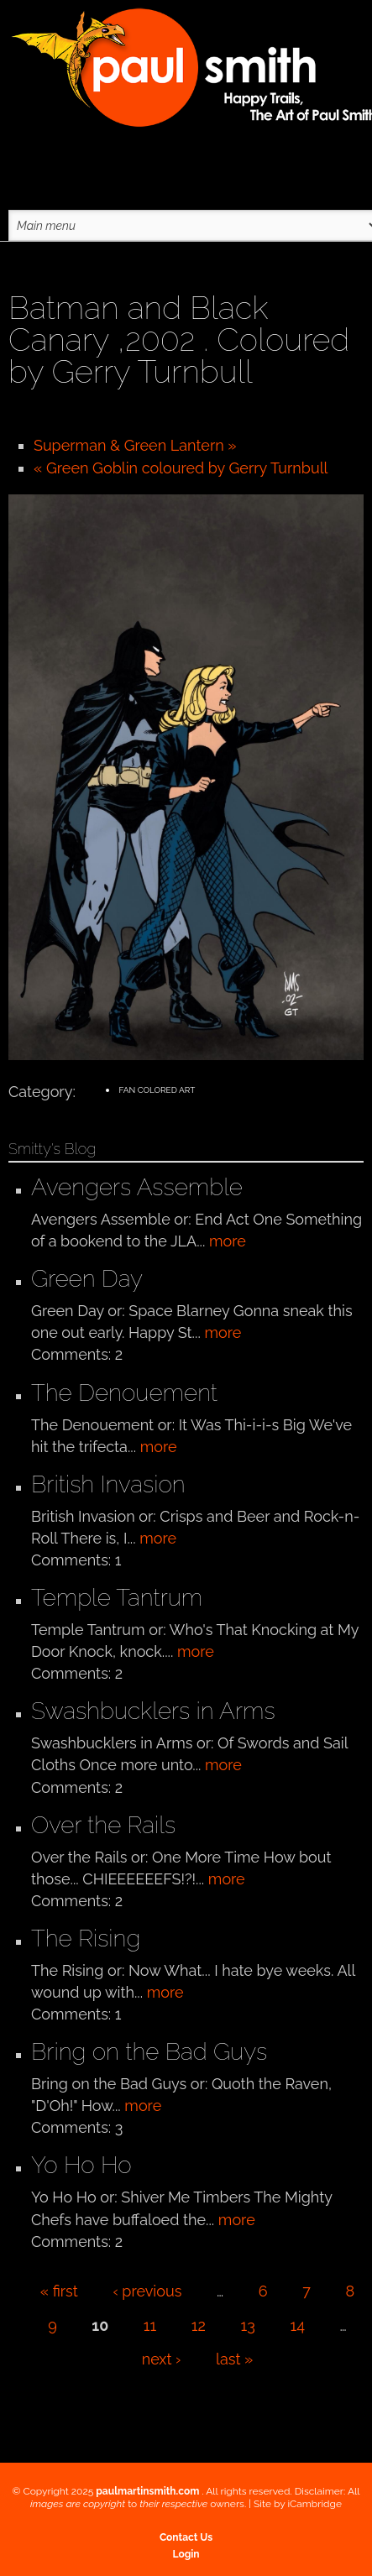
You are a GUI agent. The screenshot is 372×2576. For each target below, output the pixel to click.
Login (185, 2554)
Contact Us (186, 2537)
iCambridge (314, 2504)
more (227, 1241)
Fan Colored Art (156, 1090)
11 (150, 2325)
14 (297, 2325)
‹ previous (147, 2291)
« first (59, 2291)
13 (248, 2325)
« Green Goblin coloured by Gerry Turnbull (180, 468)
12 (198, 2325)
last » (234, 2359)
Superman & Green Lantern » (135, 445)
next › (161, 2359)
